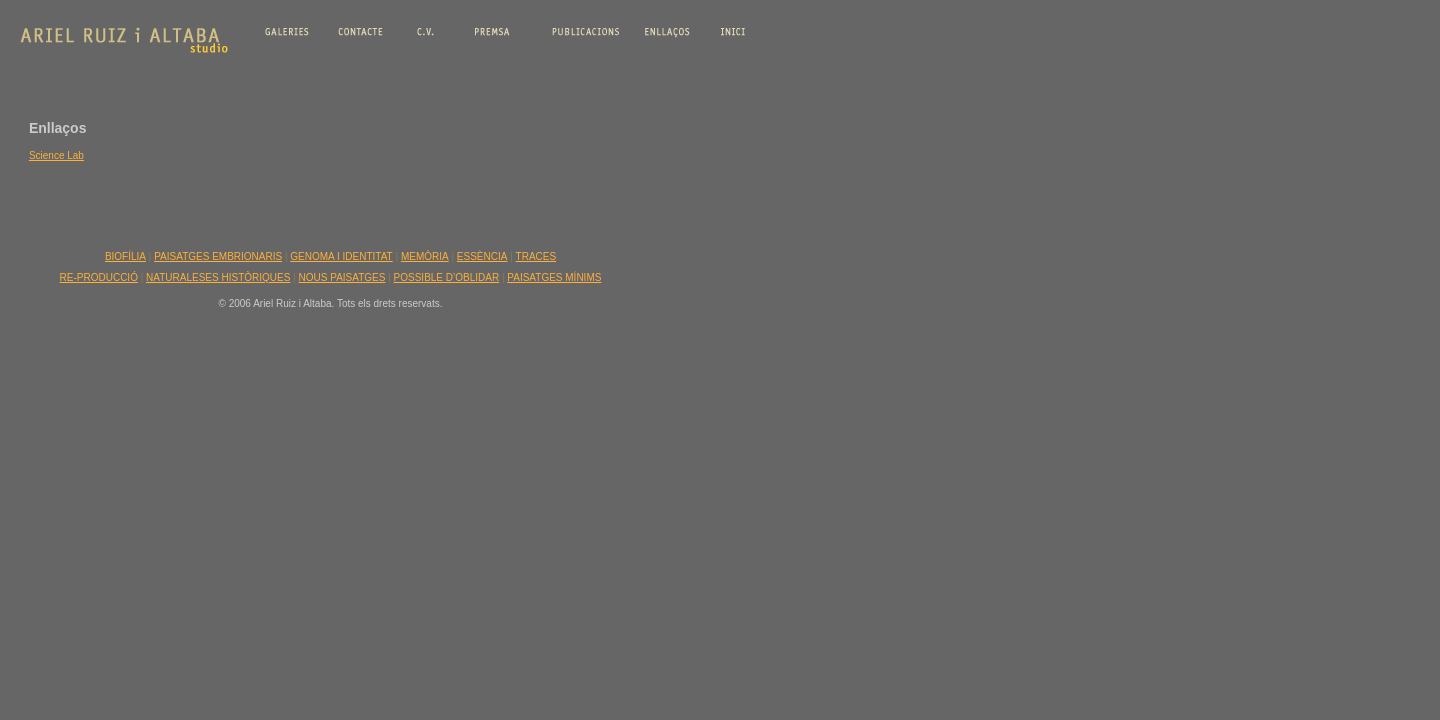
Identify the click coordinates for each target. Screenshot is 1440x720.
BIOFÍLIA (125, 256)
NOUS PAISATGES (342, 277)
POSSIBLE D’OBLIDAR (447, 277)
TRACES (536, 256)
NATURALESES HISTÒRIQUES (218, 277)
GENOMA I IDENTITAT (341, 256)
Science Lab (56, 155)
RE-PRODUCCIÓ (99, 277)
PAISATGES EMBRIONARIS (218, 256)
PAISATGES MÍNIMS (554, 277)
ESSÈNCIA (482, 256)
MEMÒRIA (425, 256)
